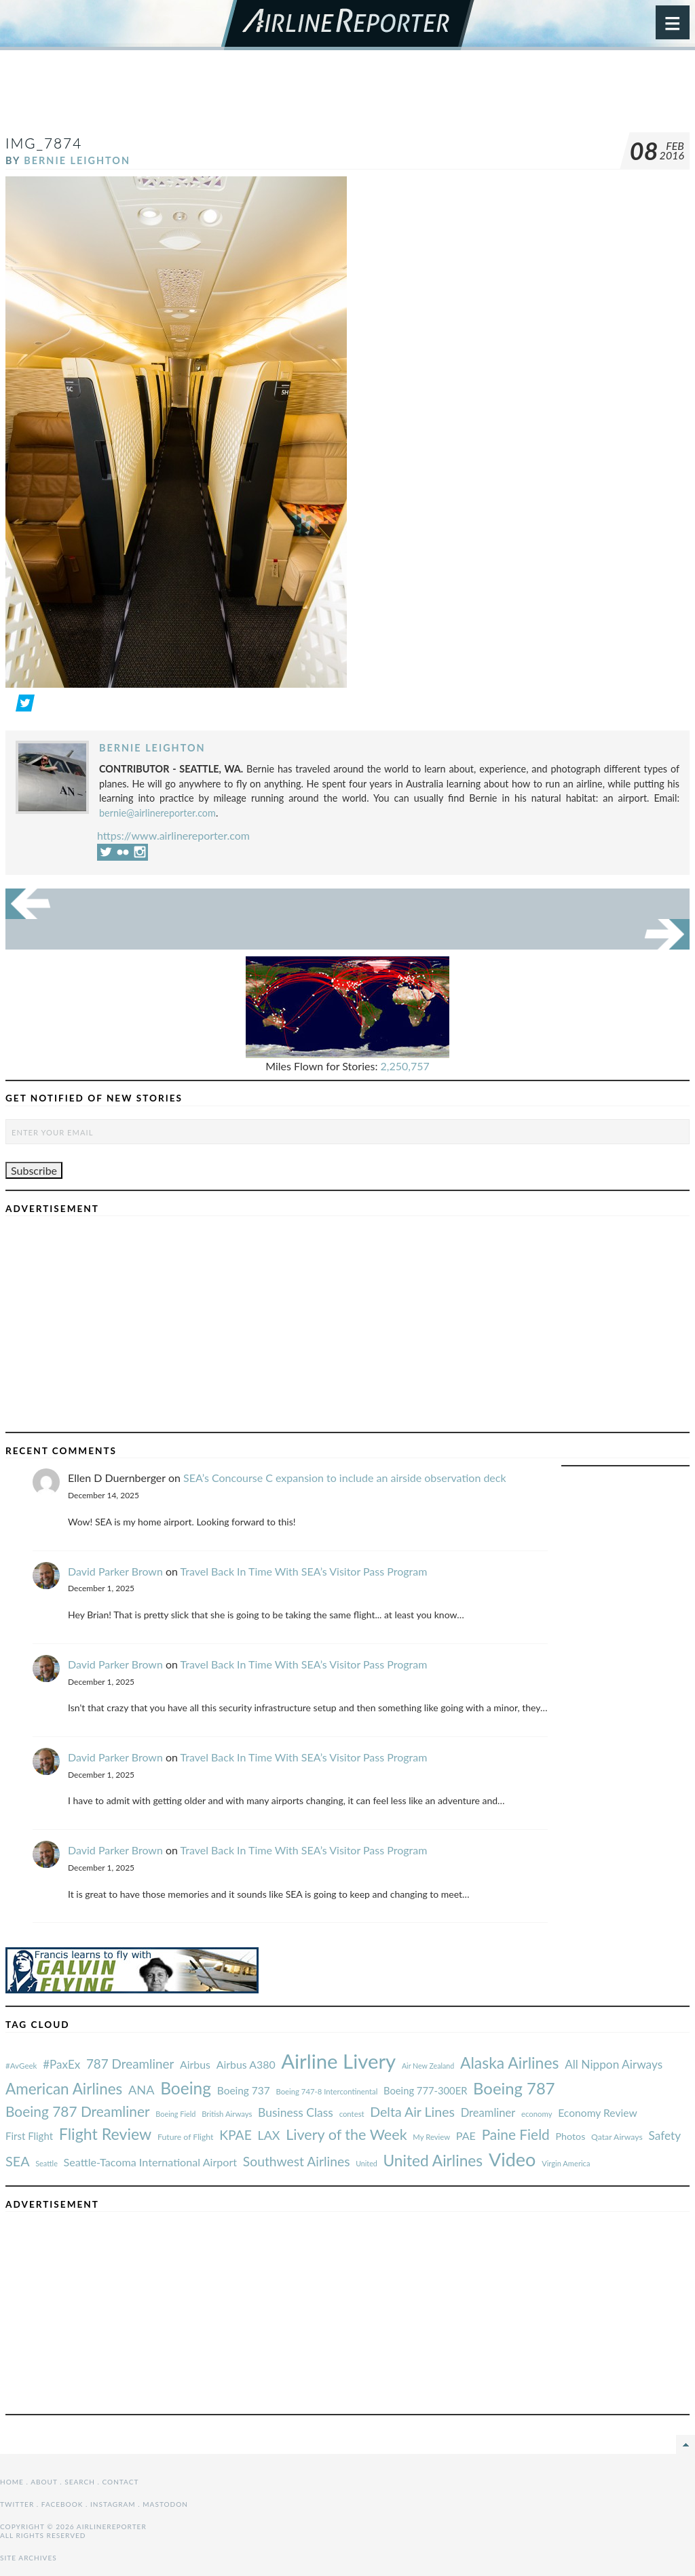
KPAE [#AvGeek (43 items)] (235, 2135)
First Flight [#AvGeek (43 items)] (29, 2136)
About (44, 2482)
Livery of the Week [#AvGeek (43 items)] (346, 2134)
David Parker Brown (115, 1571)
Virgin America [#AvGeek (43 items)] (566, 2163)
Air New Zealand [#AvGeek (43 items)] (428, 2065)
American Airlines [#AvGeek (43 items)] (63, 2089)
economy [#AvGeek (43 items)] (536, 2113)
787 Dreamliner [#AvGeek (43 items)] (130, 2063)
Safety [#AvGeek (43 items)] (664, 2135)
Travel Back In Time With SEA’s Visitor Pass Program (304, 1571)
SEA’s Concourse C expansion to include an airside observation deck (344, 1477)
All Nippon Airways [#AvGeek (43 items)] (613, 2064)
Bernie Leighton (77, 160)
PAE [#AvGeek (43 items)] (466, 2135)
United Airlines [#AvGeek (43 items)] (433, 2160)
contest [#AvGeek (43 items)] (351, 2113)
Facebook (62, 2504)
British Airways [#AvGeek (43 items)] (227, 2113)
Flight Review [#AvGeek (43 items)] (105, 2133)
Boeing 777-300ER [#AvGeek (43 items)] (425, 2090)
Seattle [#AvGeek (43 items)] (46, 2163)
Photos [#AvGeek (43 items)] (570, 2136)
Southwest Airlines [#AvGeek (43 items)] (296, 2161)
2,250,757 (405, 1065)
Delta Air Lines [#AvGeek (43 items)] (412, 2112)
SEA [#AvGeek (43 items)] (17, 2161)
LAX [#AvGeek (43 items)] (269, 2135)
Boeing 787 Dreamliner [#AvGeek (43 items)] (77, 2111)
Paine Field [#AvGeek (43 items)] (516, 2134)
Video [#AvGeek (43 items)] (512, 2159)
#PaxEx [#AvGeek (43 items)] (61, 2064)
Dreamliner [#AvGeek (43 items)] (488, 2113)
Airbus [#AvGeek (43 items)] (195, 2064)
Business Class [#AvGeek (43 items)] (295, 2112)
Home (12, 2482)
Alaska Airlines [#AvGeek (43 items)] (509, 2062)
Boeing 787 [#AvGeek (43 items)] (514, 2088)
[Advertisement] (347, 97)
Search (79, 2482)
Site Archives (28, 2558)
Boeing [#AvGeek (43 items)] (185, 2088)
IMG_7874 (43, 142)
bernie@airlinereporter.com (157, 813)
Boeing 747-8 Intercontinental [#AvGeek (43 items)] (326, 2091)
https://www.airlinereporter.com (173, 835)
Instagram (113, 2504)
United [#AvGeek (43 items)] (366, 2163)
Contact (120, 2482)
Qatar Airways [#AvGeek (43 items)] (617, 2137)
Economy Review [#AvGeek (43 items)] (597, 2113)
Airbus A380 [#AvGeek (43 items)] (246, 2064)
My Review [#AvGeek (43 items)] (431, 2136)
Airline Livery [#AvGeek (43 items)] (338, 2061)
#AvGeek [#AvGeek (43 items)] (21, 2065)
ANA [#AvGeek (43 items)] (141, 2089)
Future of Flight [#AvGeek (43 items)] (185, 2137)
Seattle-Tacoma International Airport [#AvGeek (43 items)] (151, 2161)
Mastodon (165, 2504)
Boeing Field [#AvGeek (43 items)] (175, 2113)
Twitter (17, 2504)
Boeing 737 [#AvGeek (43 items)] (243, 2090)
